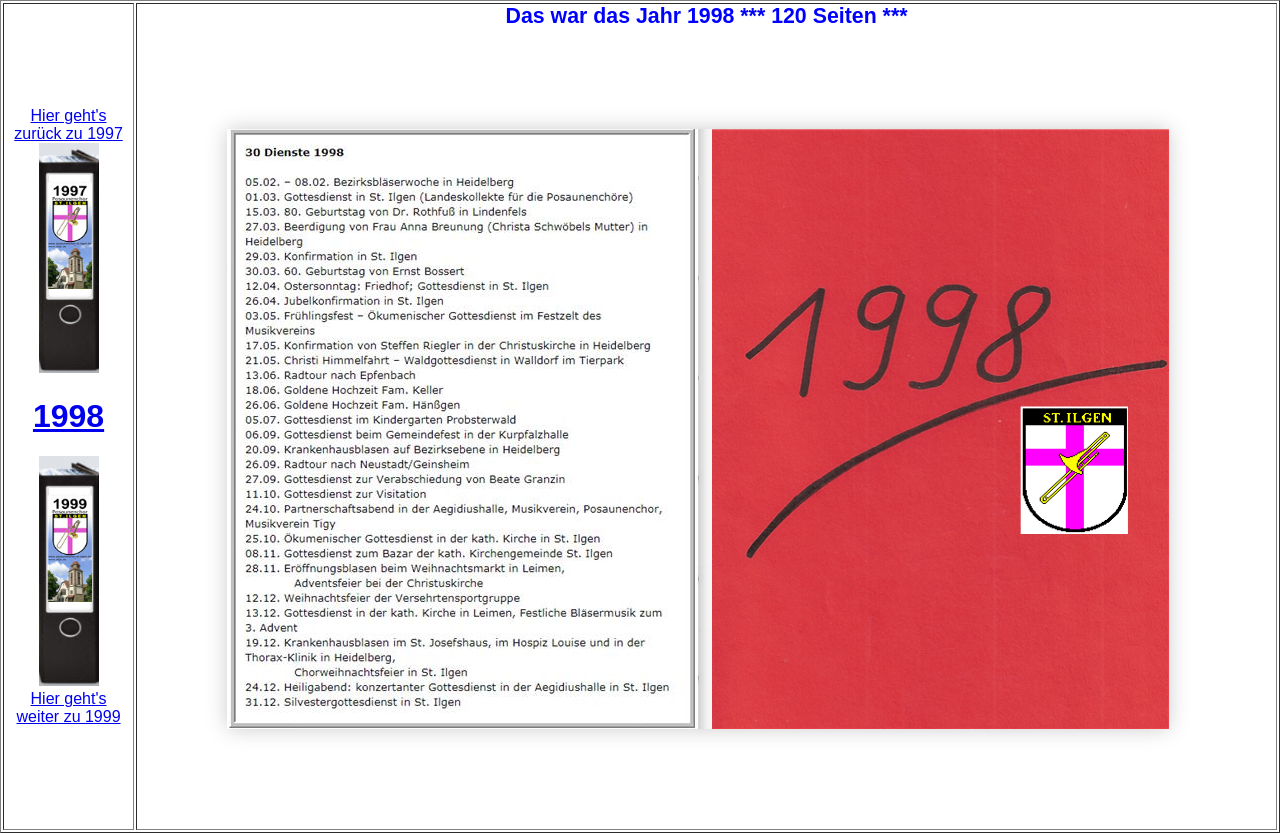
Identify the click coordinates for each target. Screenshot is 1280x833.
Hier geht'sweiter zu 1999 (69, 707)
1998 (68, 416)
